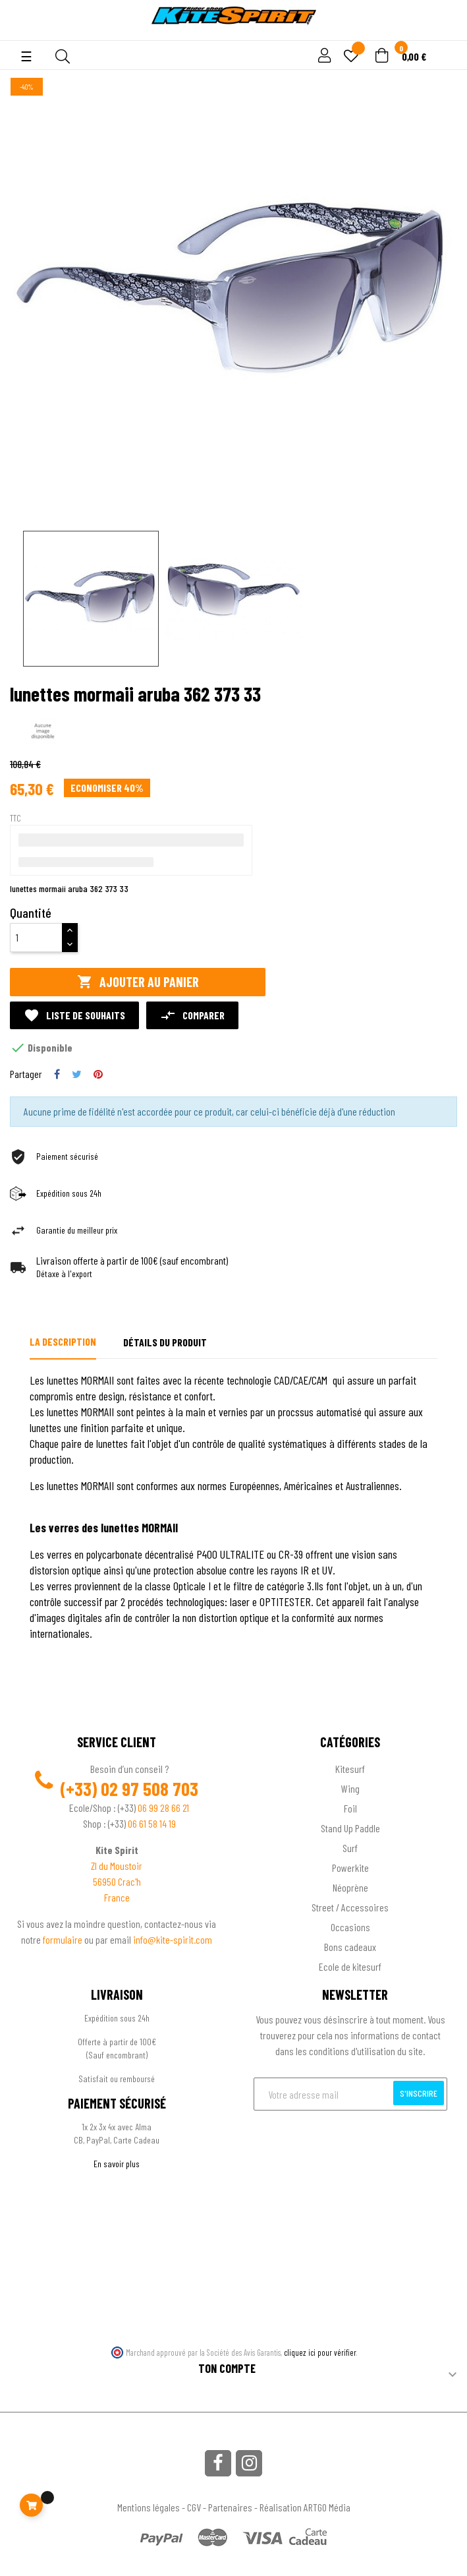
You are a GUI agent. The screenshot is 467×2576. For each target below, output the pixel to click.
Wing (350, 1788)
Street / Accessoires (350, 1907)
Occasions (350, 1927)
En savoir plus (117, 2163)
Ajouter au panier (138, 982)
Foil (350, 1808)
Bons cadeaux (350, 1946)
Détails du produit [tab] (165, 1342)
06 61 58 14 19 (152, 1823)
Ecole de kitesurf (350, 1966)
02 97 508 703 (149, 1789)
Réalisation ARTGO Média (305, 2507)
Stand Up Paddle (350, 1828)
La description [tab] (63, 1341)
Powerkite (350, 1867)
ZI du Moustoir (116, 1865)
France (117, 1897)
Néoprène (350, 1887)
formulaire (63, 1939)
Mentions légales (148, 2507)
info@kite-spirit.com (172, 1939)
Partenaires (230, 2507)
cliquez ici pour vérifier (320, 2352)
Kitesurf (350, 1768)
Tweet (77, 1074)
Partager (57, 1074)
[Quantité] (36, 937)
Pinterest (98, 1074)
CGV (194, 2507)
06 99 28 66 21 (163, 1807)
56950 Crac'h (117, 1881)
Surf (350, 1848)
